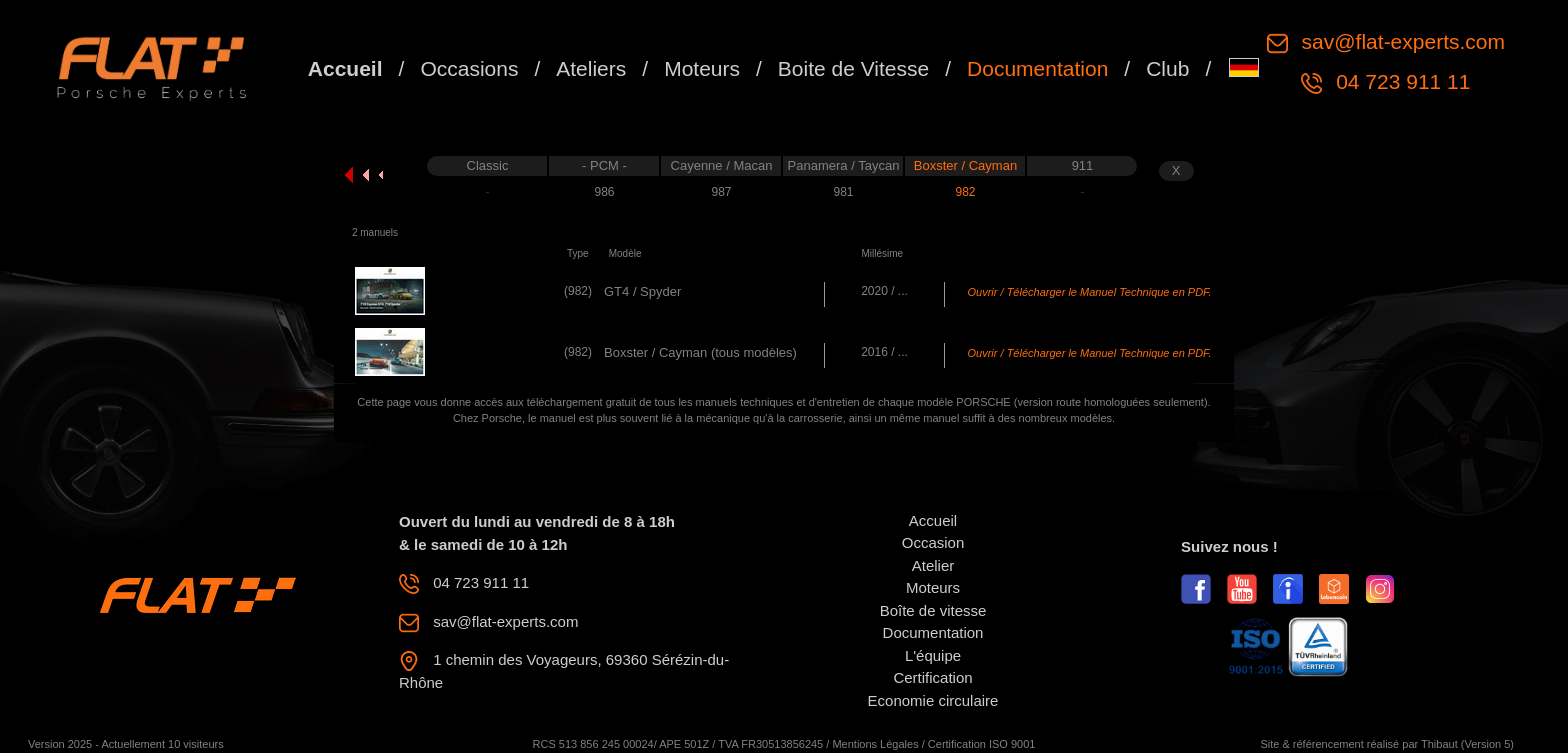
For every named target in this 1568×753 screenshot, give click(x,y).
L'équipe (933, 655)
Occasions (469, 68)
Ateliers (591, 68)
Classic (488, 165)
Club (1167, 68)
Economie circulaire (933, 700)
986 (604, 192)
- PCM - (604, 165)
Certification (932, 677)
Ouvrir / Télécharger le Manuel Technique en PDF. (1090, 292)
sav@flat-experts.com (1400, 41)
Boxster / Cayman (965, 165)
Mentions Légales (875, 744)
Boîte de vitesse (933, 610)
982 (965, 192)
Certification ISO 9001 (982, 744)
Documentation (1037, 68)
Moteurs (702, 68)
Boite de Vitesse (853, 68)
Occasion (933, 542)
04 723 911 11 (1400, 81)
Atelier (933, 565)
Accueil (345, 68)
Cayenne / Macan (722, 165)
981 (843, 192)
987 (721, 192)
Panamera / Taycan (844, 165)
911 (1083, 165)
